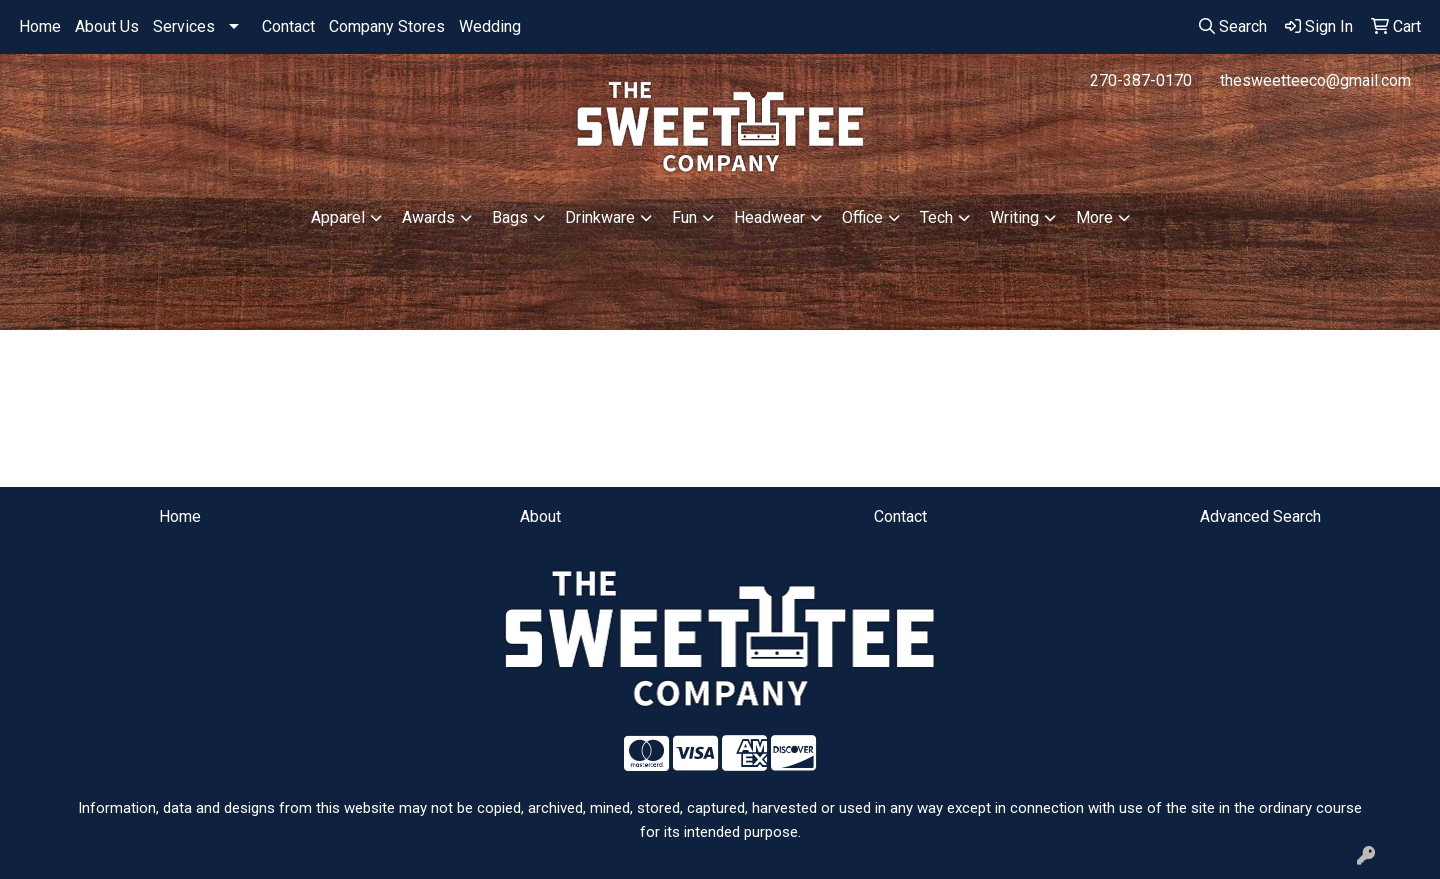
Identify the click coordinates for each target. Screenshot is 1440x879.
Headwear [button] (769, 217)
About (540, 516)
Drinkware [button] (600, 217)
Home (40, 26)
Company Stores (387, 26)
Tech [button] (936, 217)
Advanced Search (1260, 516)
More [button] (1094, 217)
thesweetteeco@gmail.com (1315, 80)
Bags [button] (510, 217)
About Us (107, 26)
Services (184, 26)
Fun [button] (684, 217)
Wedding (490, 26)
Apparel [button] (338, 217)
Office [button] (862, 217)
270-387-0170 (1141, 80)
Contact (288, 26)
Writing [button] (1014, 217)
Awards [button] (428, 217)
